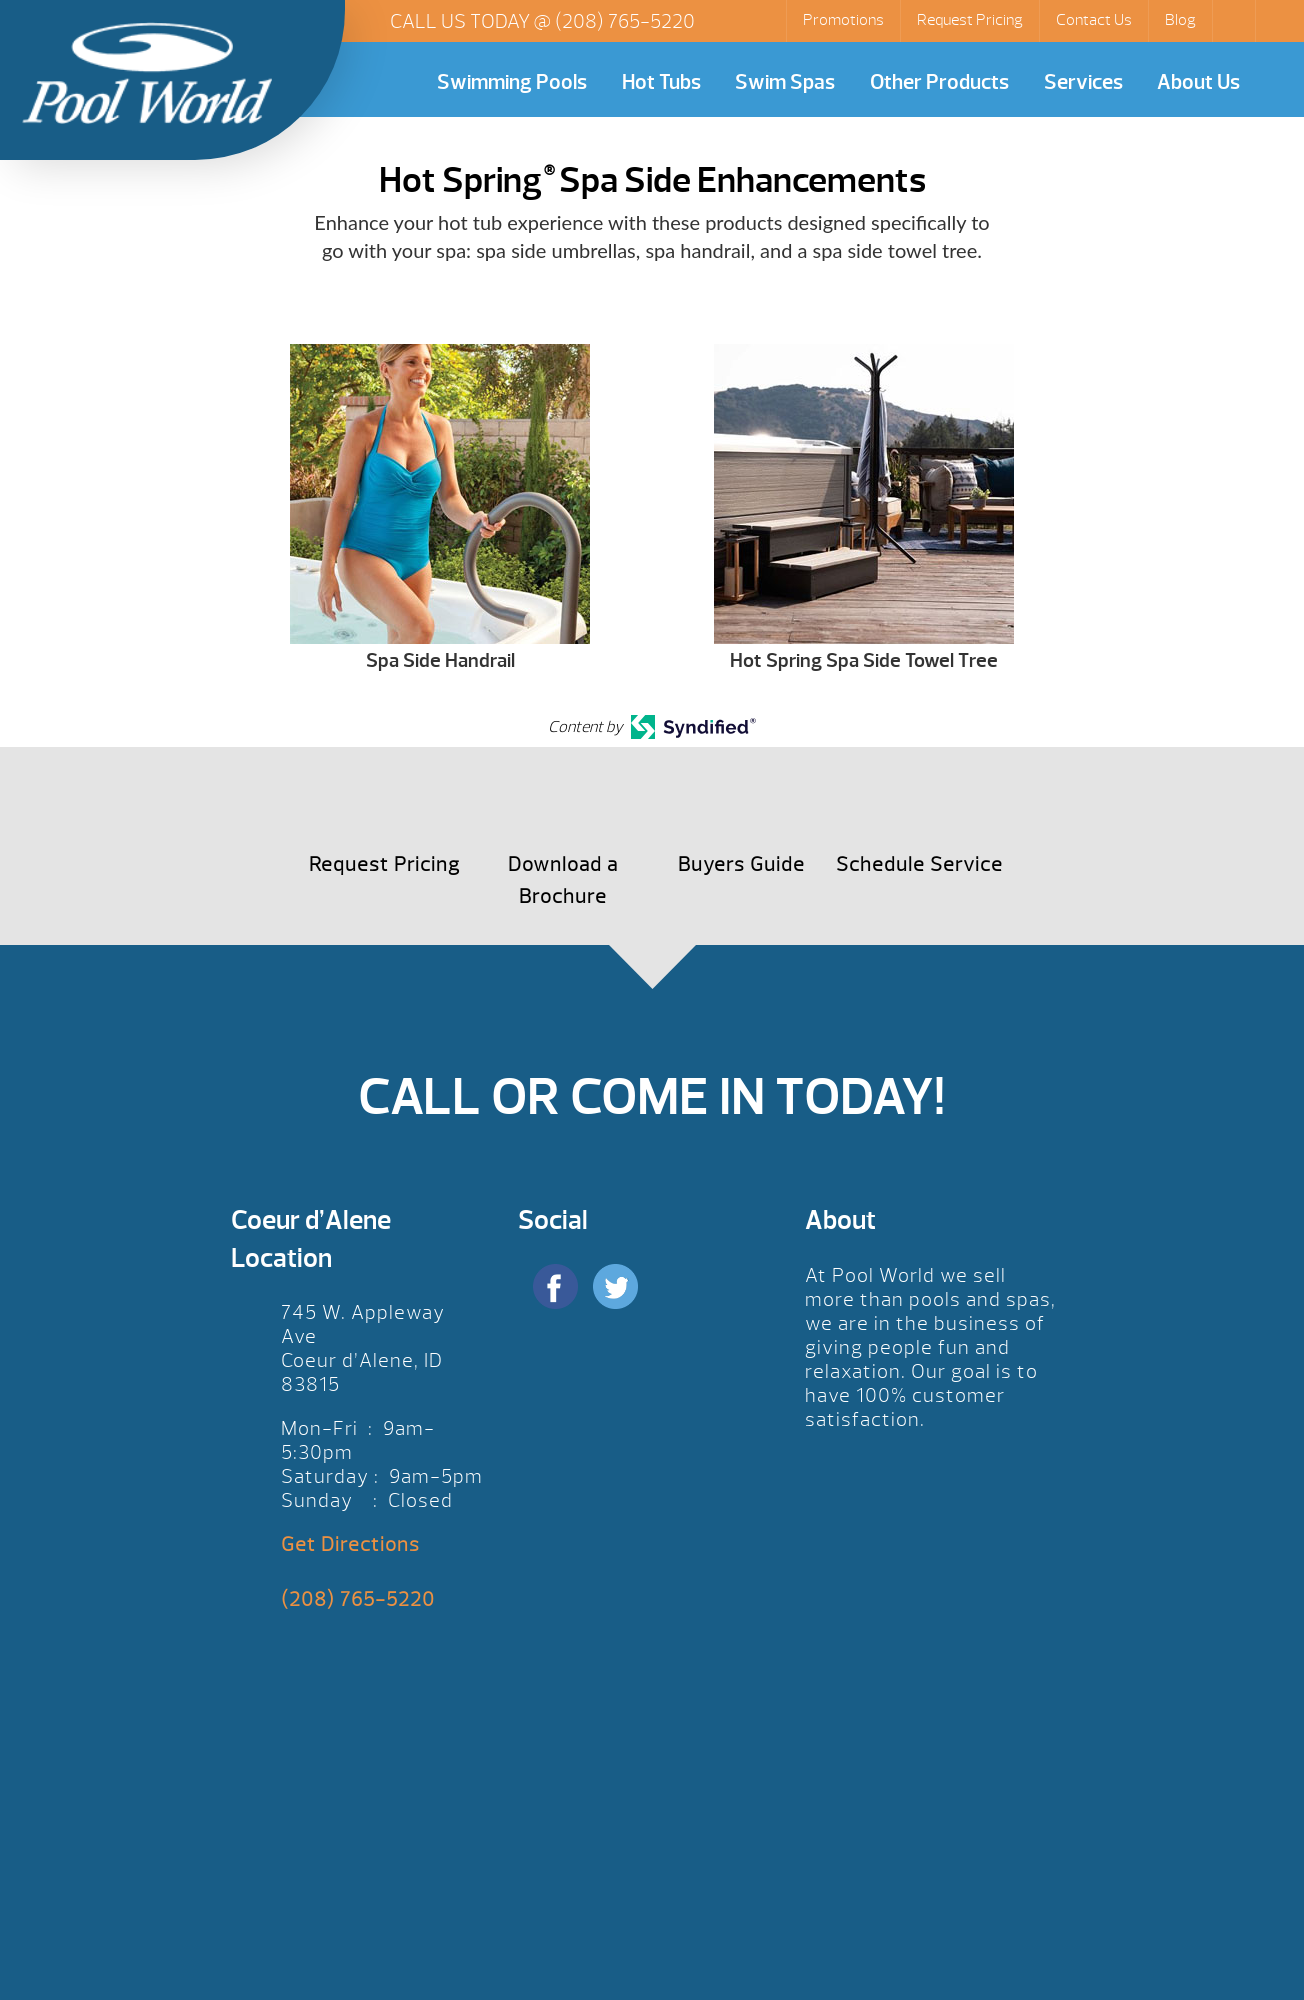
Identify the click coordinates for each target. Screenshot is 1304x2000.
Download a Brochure (563, 880)
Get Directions (350, 1544)
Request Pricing (970, 20)
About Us (1198, 82)
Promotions (843, 20)
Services (1083, 82)
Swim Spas (785, 82)
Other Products (939, 82)
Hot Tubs (661, 82)
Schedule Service (919, 864)
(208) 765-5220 (625, 21)
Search (1236, 21)
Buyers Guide (741, 864)
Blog (1180, 20)
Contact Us (1094, 20)
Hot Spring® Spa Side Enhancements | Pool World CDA (147, 73)
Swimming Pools (512, 82)
